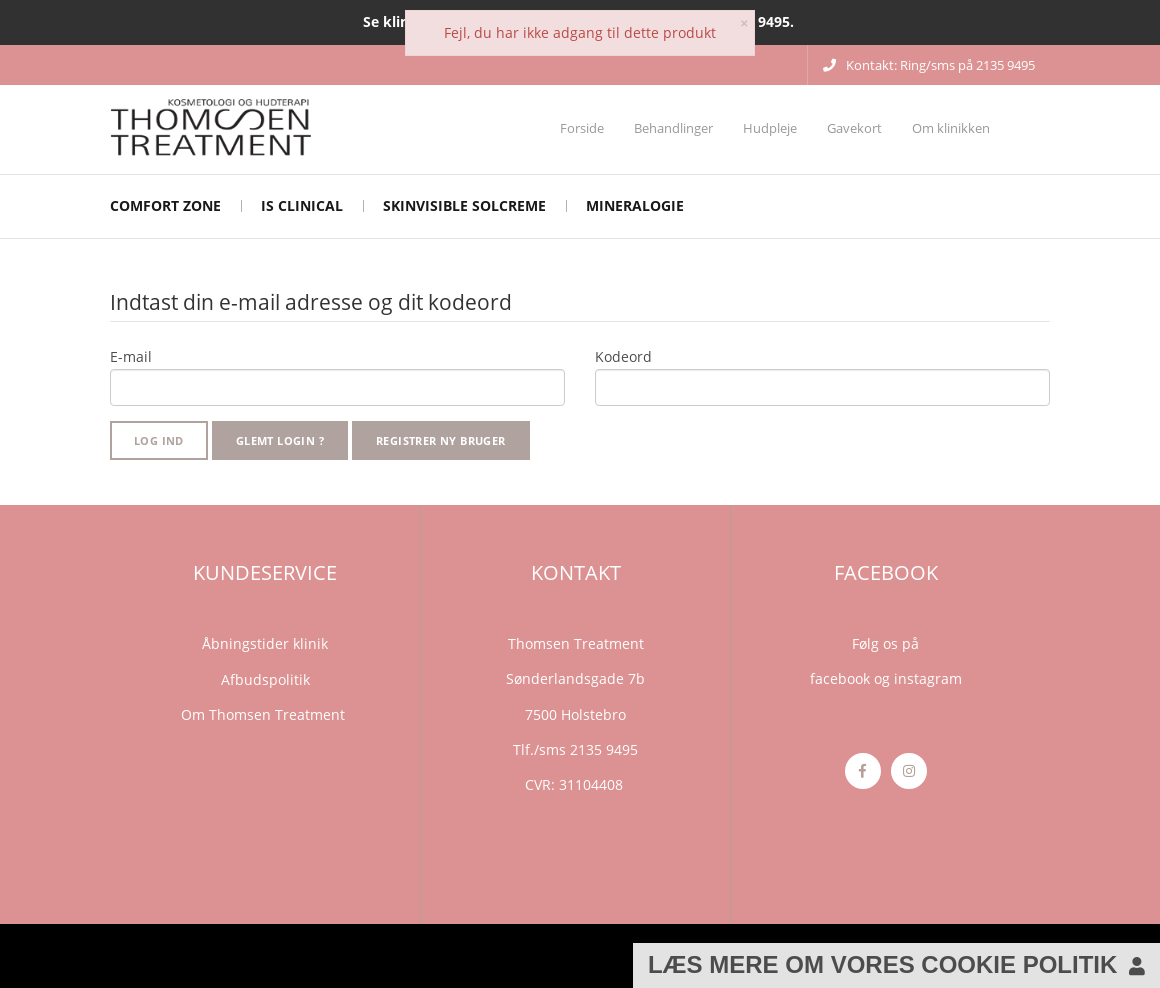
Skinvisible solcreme (464, 205)
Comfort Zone (165, 205)
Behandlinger (673, 128)
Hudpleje (770, 128)
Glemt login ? (280, 440)
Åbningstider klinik (265, 643)
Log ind (159, 440)
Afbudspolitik (265, 679)
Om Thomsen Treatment (265, 714)
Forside (582, 128)
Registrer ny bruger (441, 440)
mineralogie (635, 205)
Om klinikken (951, 128)
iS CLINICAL (302, 205)
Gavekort (854, 128)
